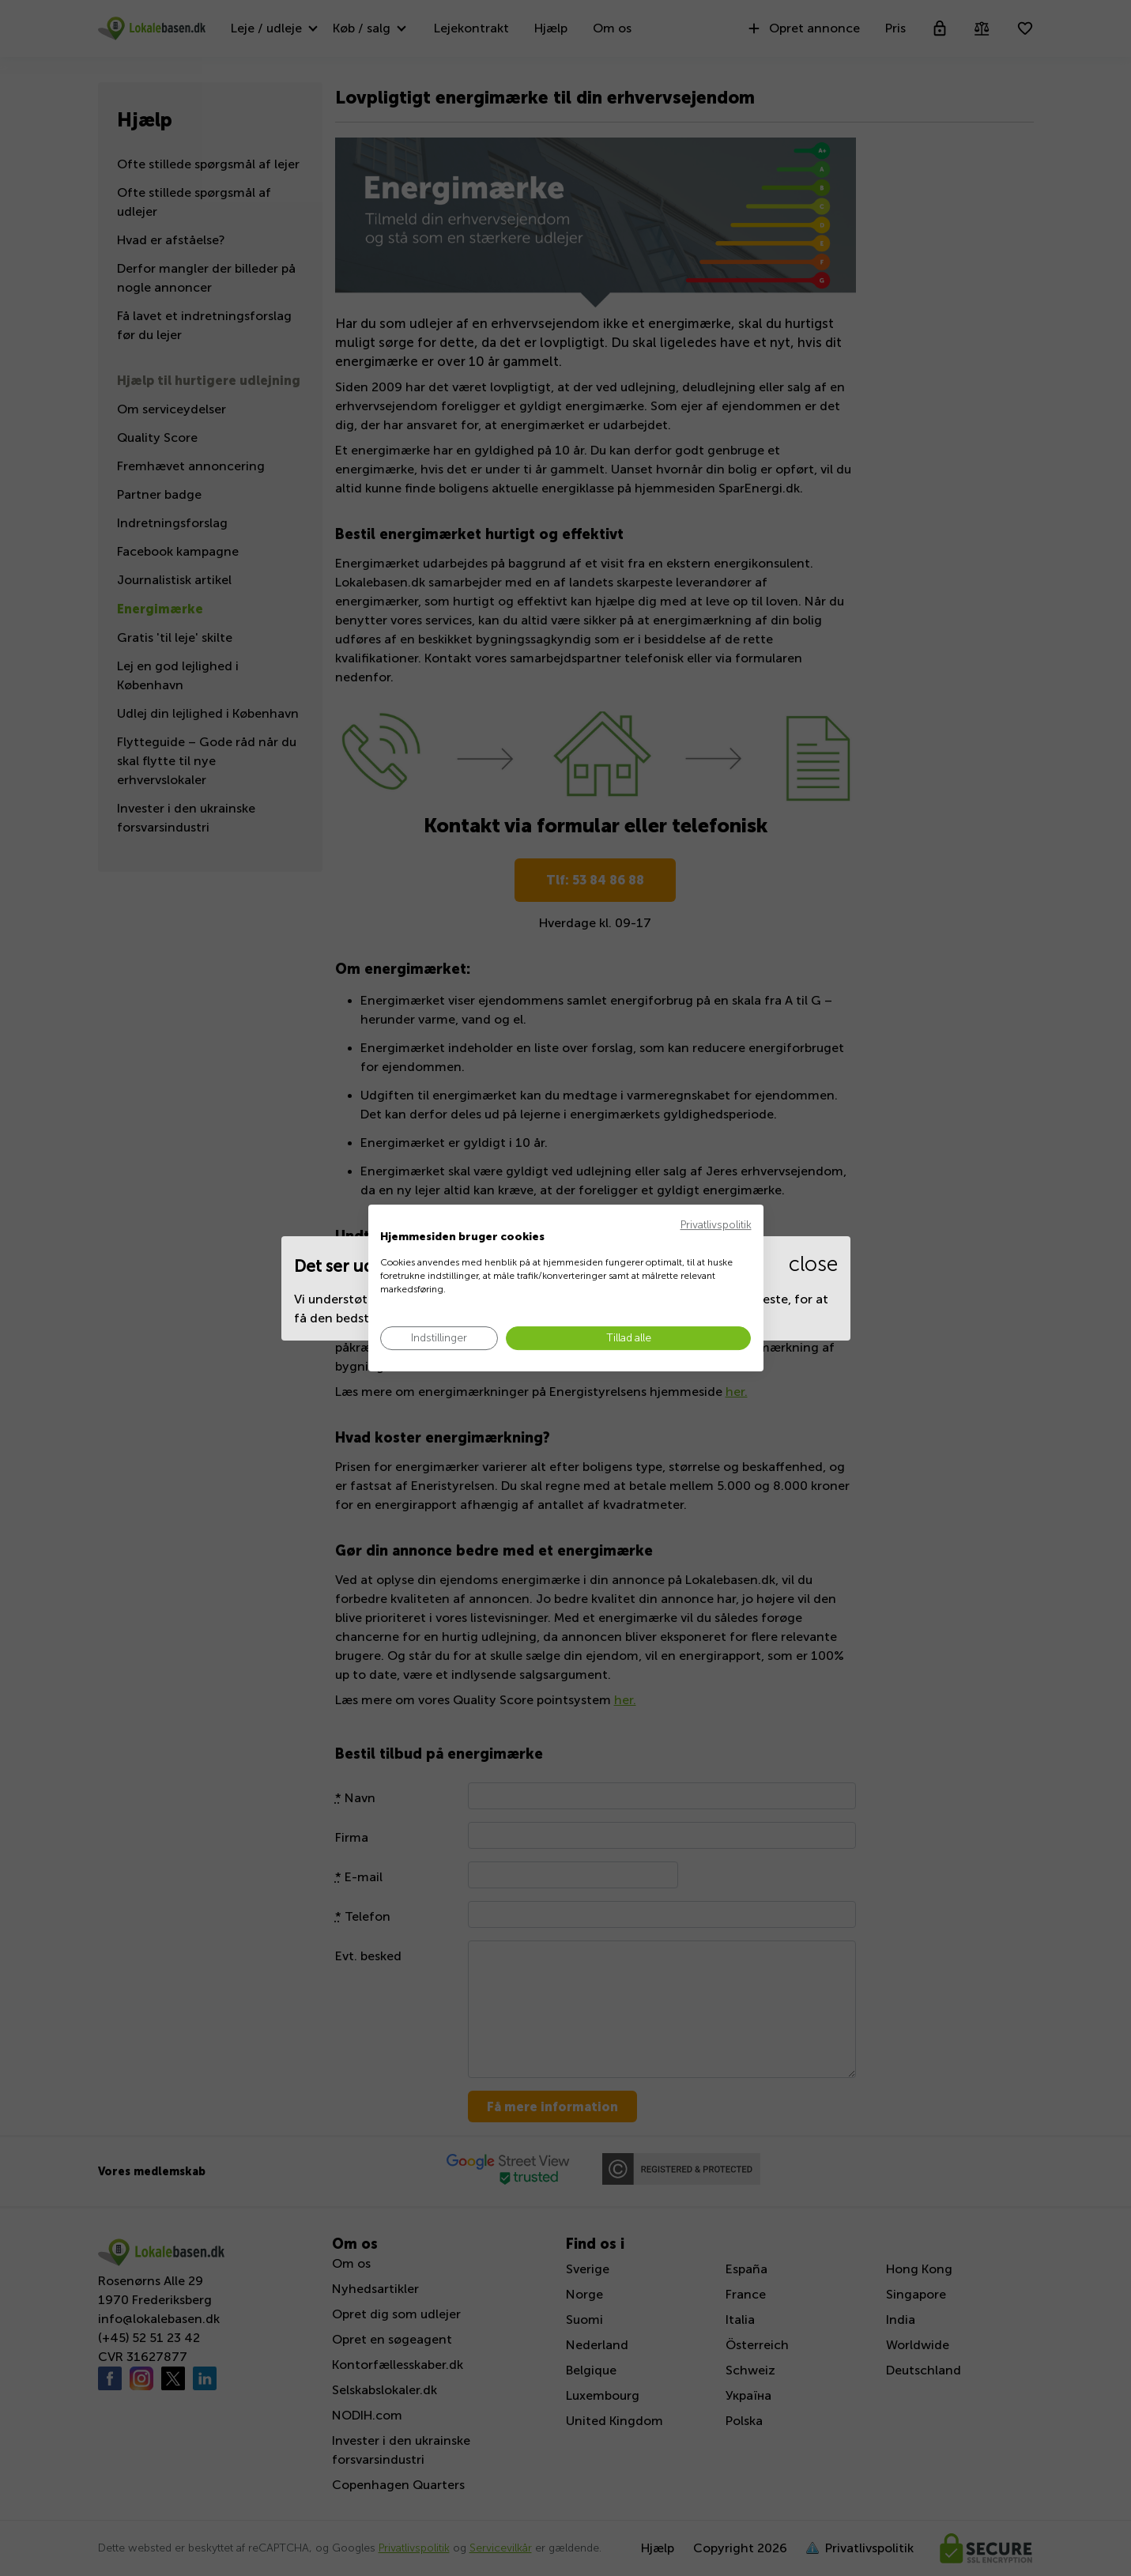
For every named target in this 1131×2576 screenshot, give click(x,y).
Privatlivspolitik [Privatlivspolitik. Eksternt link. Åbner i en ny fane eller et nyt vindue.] (716, 1225)
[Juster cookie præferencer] (439, 1338)
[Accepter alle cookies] (628, 1338)
